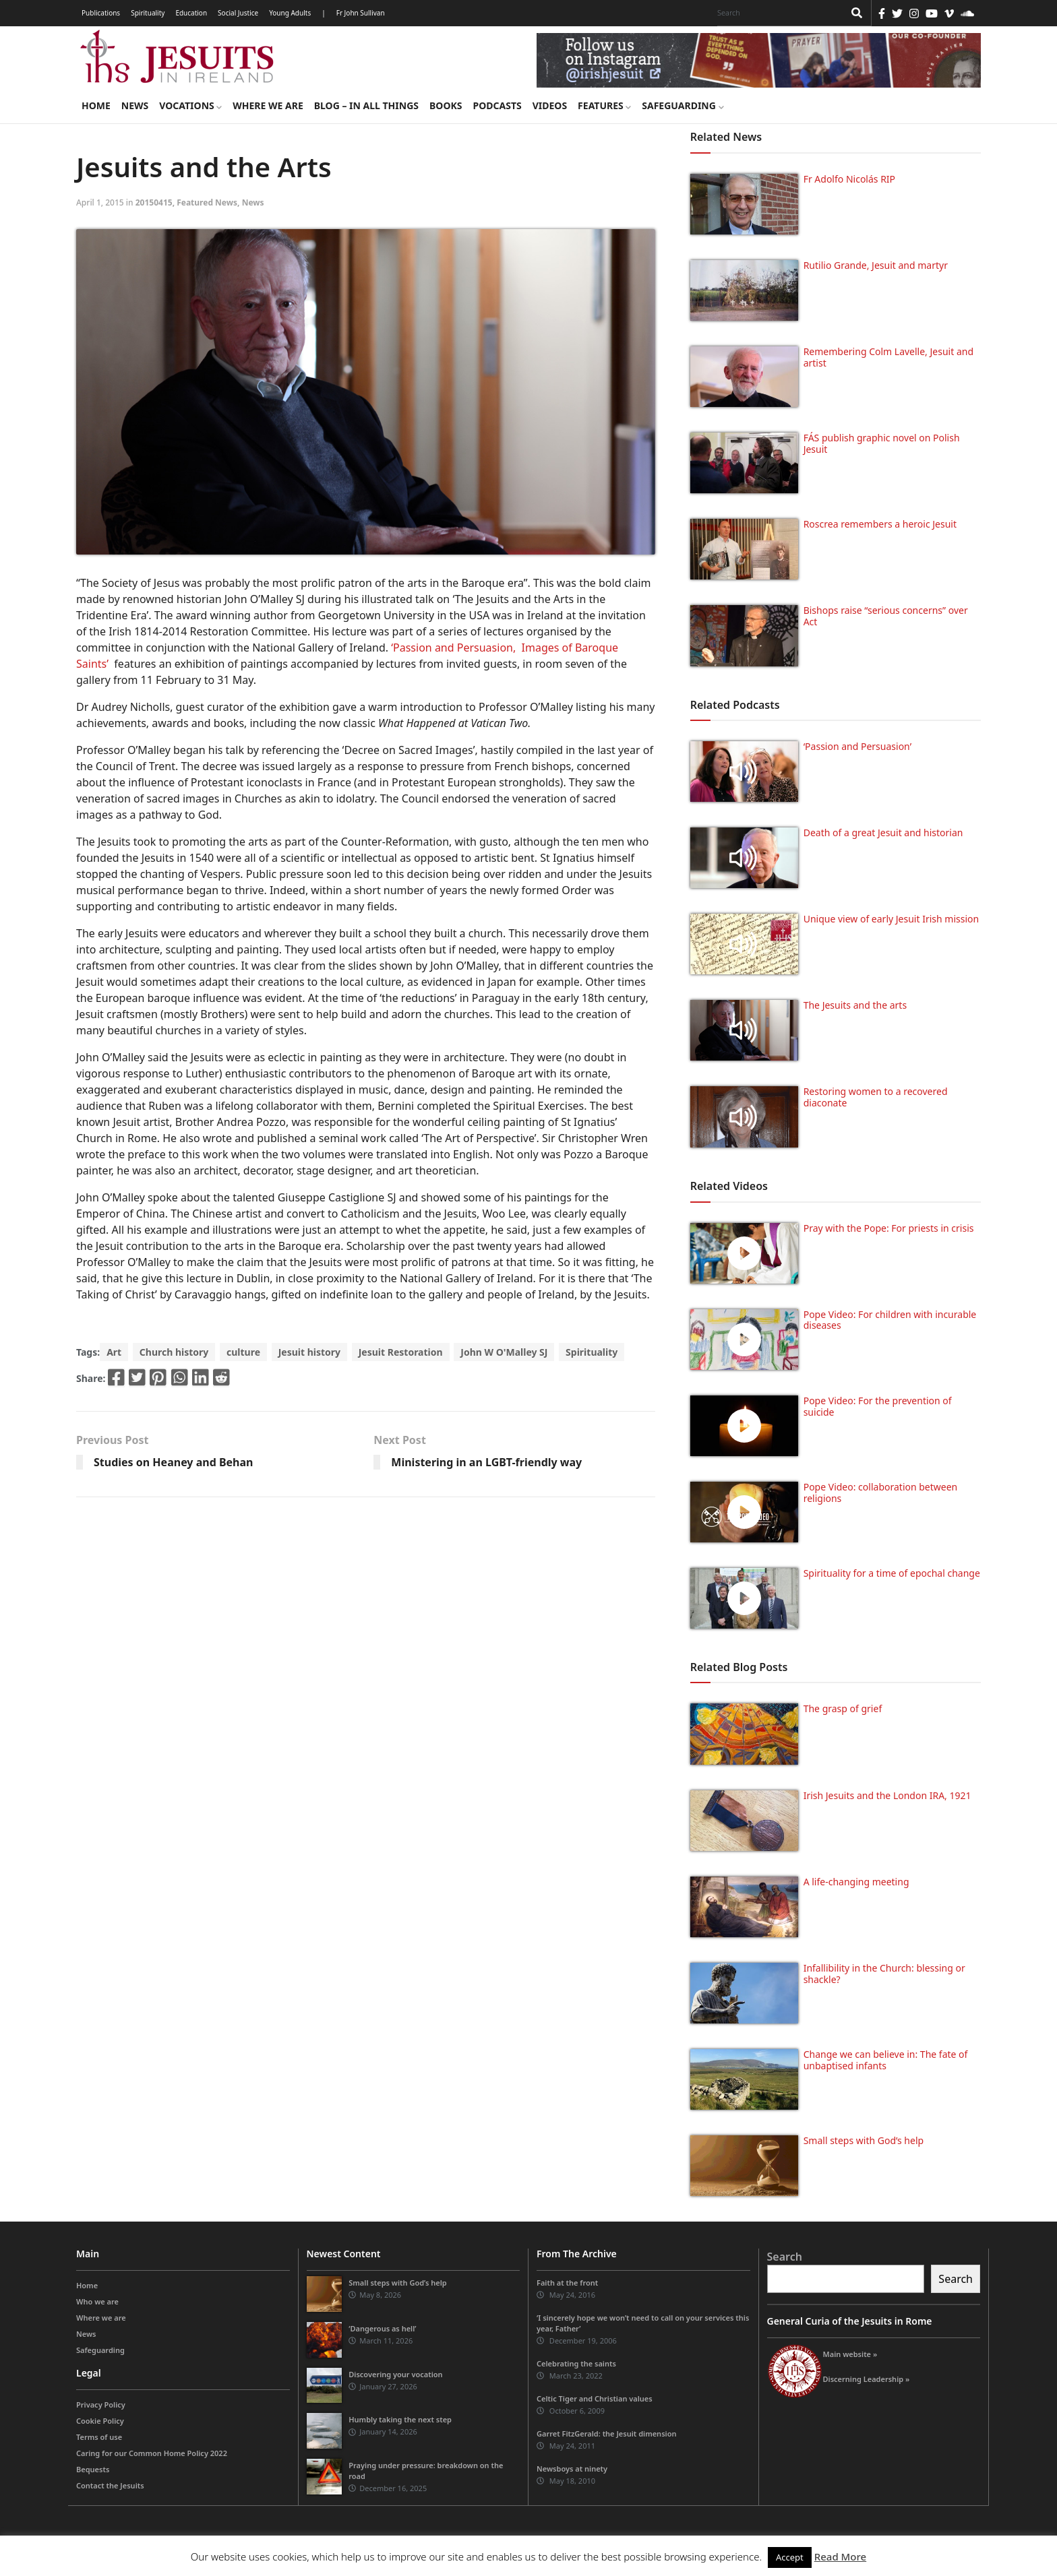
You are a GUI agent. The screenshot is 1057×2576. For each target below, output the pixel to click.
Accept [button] (790, 2557)
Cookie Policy (100, 2421)
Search (784, 2256)
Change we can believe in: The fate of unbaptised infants (886, 2060)
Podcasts (497, 105)
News (134, 105)
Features (604, 105)
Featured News (207, 202)
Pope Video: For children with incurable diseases (890, 1320)
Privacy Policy (100, 2404)
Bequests (92, 2469)
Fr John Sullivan (360, 13)
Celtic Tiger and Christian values (595, 2398)
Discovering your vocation (395, 2374)
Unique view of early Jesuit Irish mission (891, 918)
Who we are (97, 2301)
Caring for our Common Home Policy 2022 (151, 2453)
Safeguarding (682, 105)
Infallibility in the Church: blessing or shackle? (884, 1973)
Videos (550, 105)
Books (445, 105)
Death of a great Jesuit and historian (883, 832)
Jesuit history (309, 1352)
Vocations (190, 105)
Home (96, 105)
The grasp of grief (843, 1708)
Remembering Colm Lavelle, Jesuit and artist (888, 357)
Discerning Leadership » (866, 2379)
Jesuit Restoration (401, 1352)
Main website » (850, 2354)
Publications (101, 13)
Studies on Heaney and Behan (173, 1462)
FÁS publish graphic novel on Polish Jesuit (882, 443)
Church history (174, 1352)
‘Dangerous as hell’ (382, 2328)
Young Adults (290, 13)
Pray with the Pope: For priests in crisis (889, 1228)
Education (191, 13)
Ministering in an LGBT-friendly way (486, 1462)
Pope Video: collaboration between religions (881, 1492)
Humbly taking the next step (400, 2419)
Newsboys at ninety (572, 2468)
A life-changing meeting (856, 1881)
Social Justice (238, 13)
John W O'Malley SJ (503, 1352)
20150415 (154, 202)
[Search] (777, 13)
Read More (840, 2556)
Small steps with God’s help (864, 2140)
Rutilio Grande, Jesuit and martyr (876, 265)
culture (243, 1352)
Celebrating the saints (576, 2363)
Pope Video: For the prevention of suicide (878, 1406)
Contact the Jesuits (110, 2485)
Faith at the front (567, 2282)
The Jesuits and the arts (855, 1005)
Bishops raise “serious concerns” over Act (886, 616)
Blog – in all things (366, 105)
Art (114, 1352)
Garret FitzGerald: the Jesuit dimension (606, 2433)
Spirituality (147, 13)
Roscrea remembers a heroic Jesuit (880, 523)
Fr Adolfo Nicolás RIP (849, 178)
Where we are (268, 105)
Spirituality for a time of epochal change (892, 1573)
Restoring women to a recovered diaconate (876, 1097)
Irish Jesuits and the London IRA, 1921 (887, 1795)
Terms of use (99, 2437)
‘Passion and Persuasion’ (857, 746)
